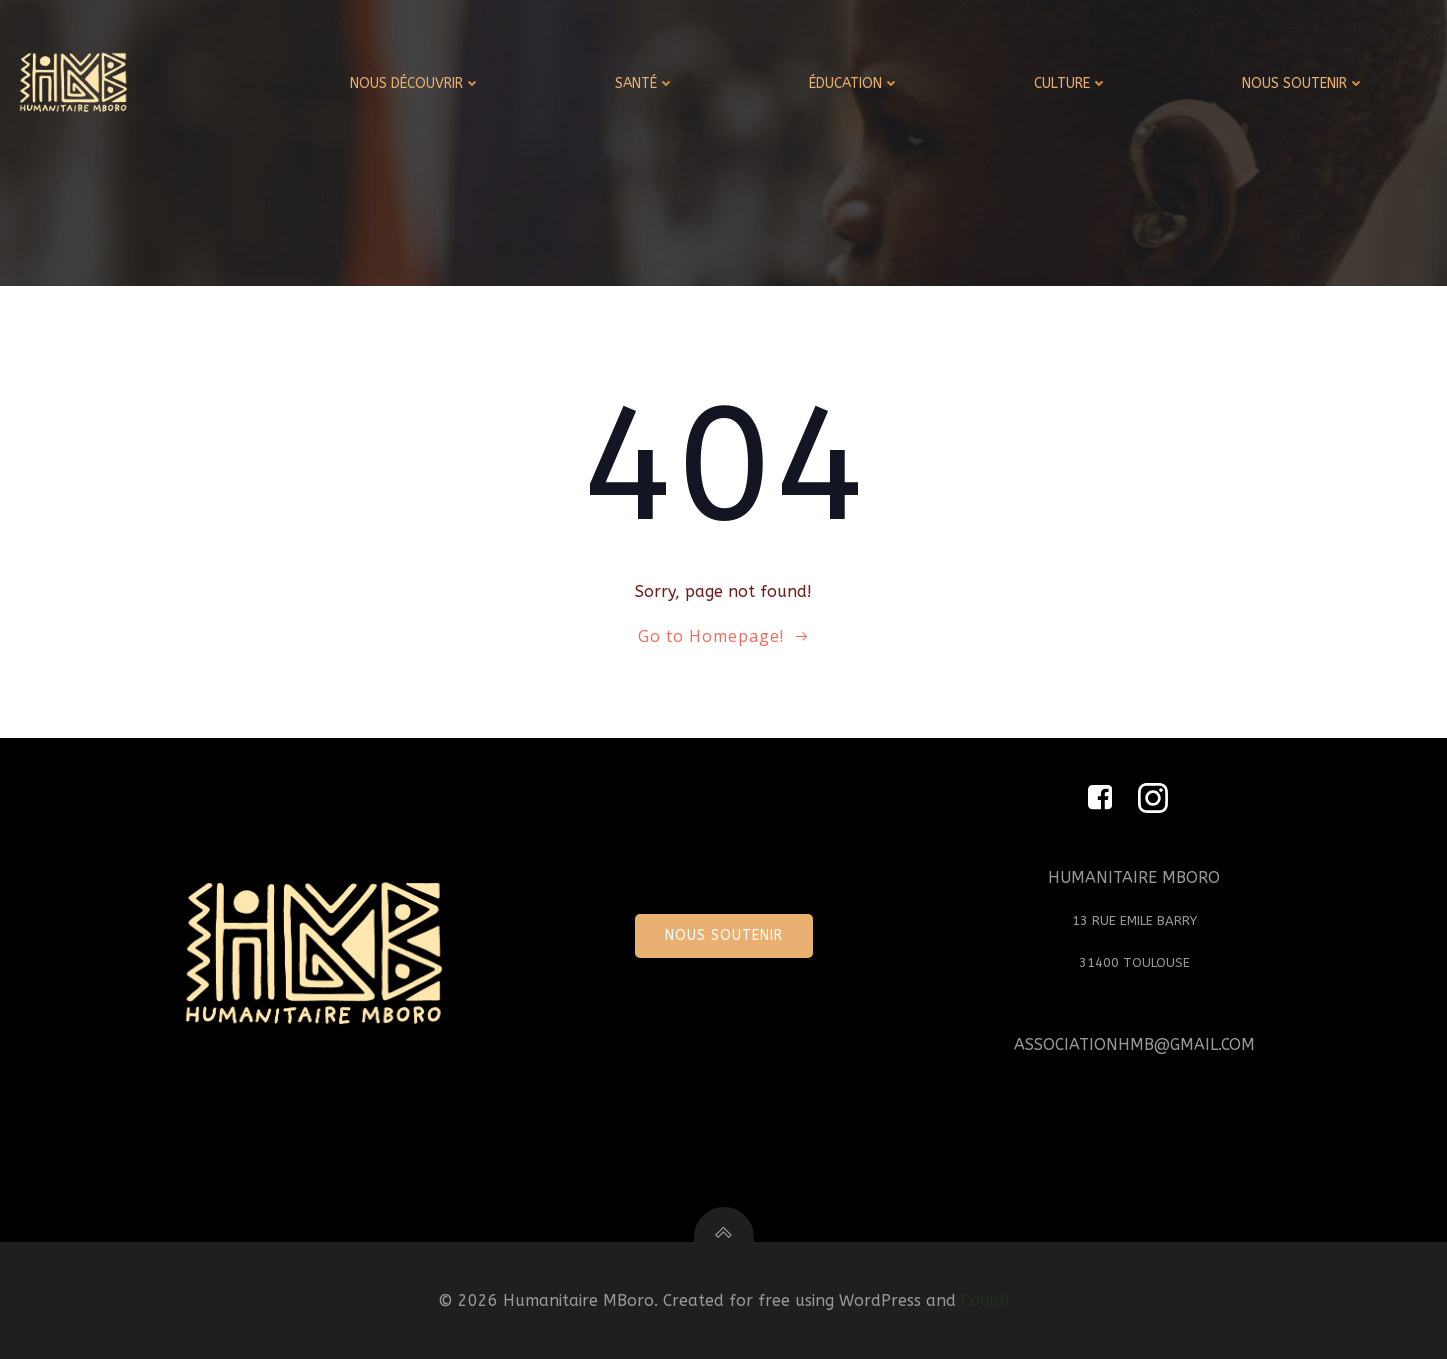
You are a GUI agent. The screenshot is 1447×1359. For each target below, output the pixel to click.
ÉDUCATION (854, 83)
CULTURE (1071, 83)
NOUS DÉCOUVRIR (415, 83)
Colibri (985, 1300)
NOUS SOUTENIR (1303, 83)
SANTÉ (645, 83)
